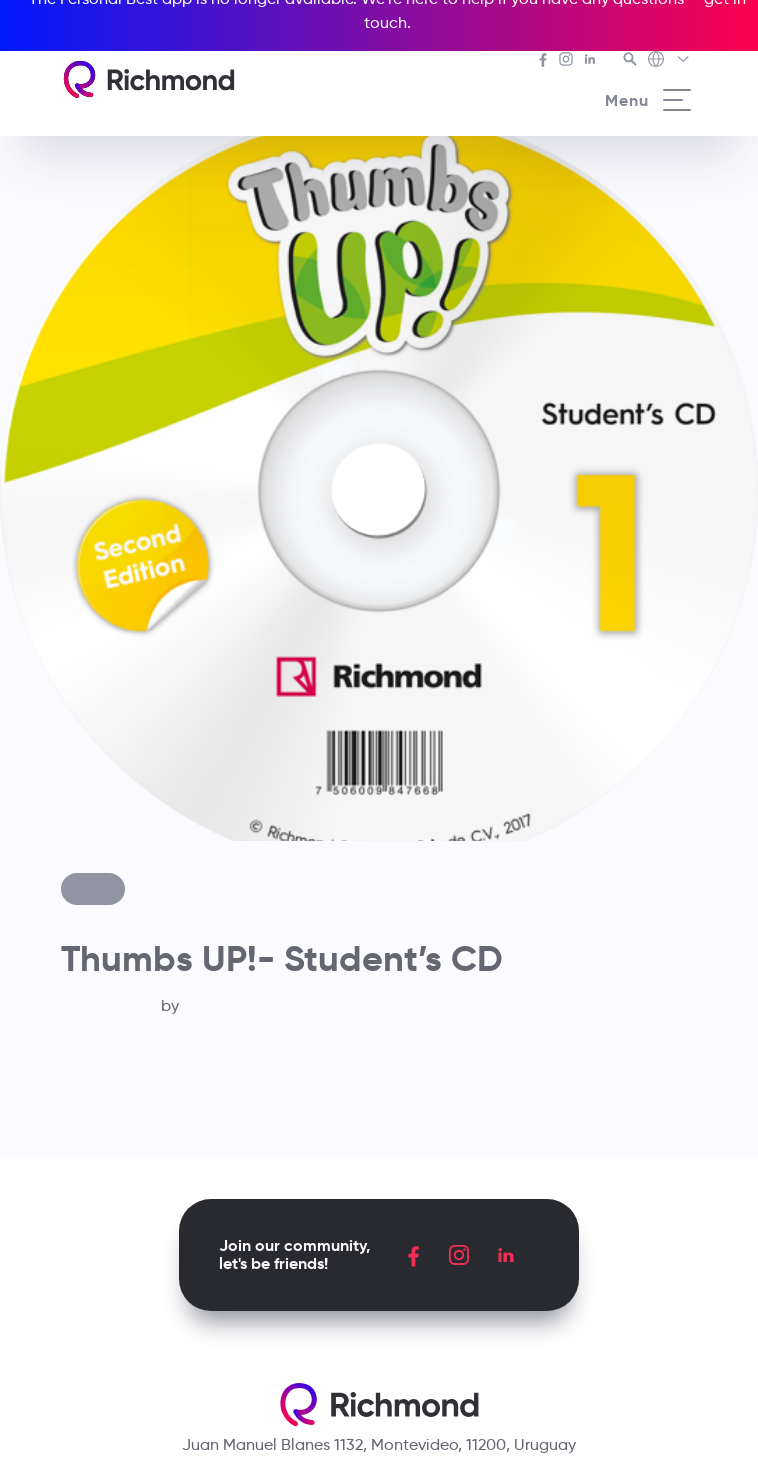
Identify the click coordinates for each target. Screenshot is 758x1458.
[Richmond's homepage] (149, 79)
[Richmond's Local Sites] (669, 61)
